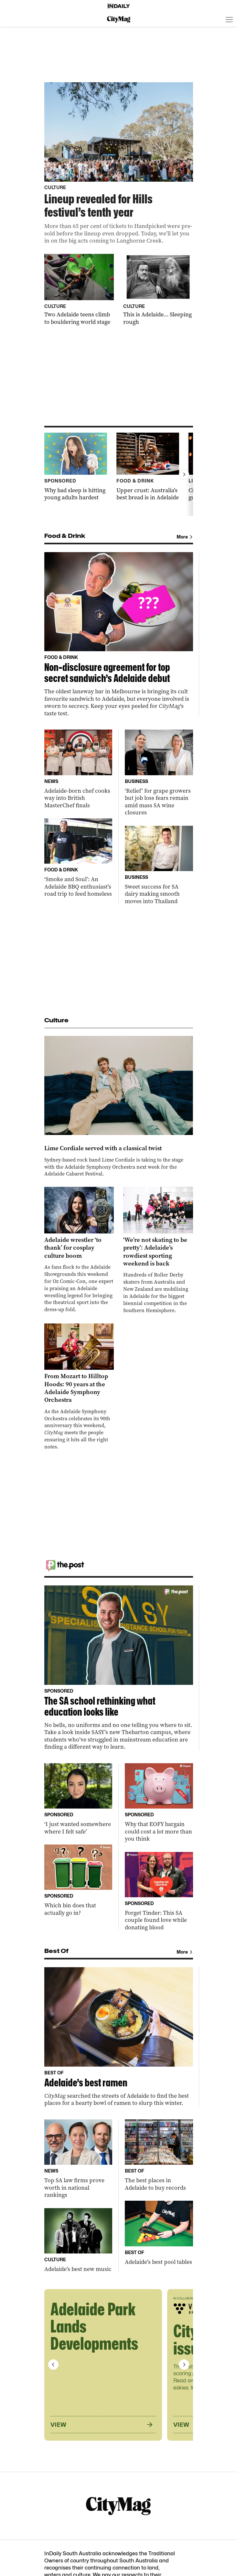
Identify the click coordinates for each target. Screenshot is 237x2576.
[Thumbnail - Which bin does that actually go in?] (78, 1880)
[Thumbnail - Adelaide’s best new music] (78, 2240)
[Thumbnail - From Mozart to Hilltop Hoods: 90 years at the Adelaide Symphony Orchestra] (79, 1386)
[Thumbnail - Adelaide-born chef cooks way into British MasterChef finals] (78, 769)
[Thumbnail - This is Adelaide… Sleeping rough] (158, 290)
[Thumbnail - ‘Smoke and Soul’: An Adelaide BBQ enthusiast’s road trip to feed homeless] (78, 858)
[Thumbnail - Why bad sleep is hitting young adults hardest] (75, 467)
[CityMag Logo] (118, 19)
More (185, 536)
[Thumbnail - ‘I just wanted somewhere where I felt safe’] (78, 1799)
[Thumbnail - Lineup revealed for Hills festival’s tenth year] (118, 163)
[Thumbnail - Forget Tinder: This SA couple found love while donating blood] (159, 1891)
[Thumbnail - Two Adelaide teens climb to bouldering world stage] (79, 290)
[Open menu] (229, 19)
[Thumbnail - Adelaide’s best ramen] (118, 2037)
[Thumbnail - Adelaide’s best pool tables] (159, 2233)
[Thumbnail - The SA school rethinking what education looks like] (118, 1667)
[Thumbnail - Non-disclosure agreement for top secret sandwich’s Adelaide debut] (118, 634)
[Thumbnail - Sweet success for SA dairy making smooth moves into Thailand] (159, 865)
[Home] (118, 6)
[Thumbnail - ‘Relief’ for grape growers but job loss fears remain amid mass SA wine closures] (159, 773)
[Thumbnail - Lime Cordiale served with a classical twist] (118, 1107)
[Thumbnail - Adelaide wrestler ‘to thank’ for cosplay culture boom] (79, 1250)
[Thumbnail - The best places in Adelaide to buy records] (159, 2155)
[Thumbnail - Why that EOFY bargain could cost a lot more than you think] (159, 1803)
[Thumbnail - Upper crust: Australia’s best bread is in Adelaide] (147, 467)
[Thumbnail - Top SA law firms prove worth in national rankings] (78, 2159)
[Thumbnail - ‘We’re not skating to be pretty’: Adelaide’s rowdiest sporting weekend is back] (158, 1250)
